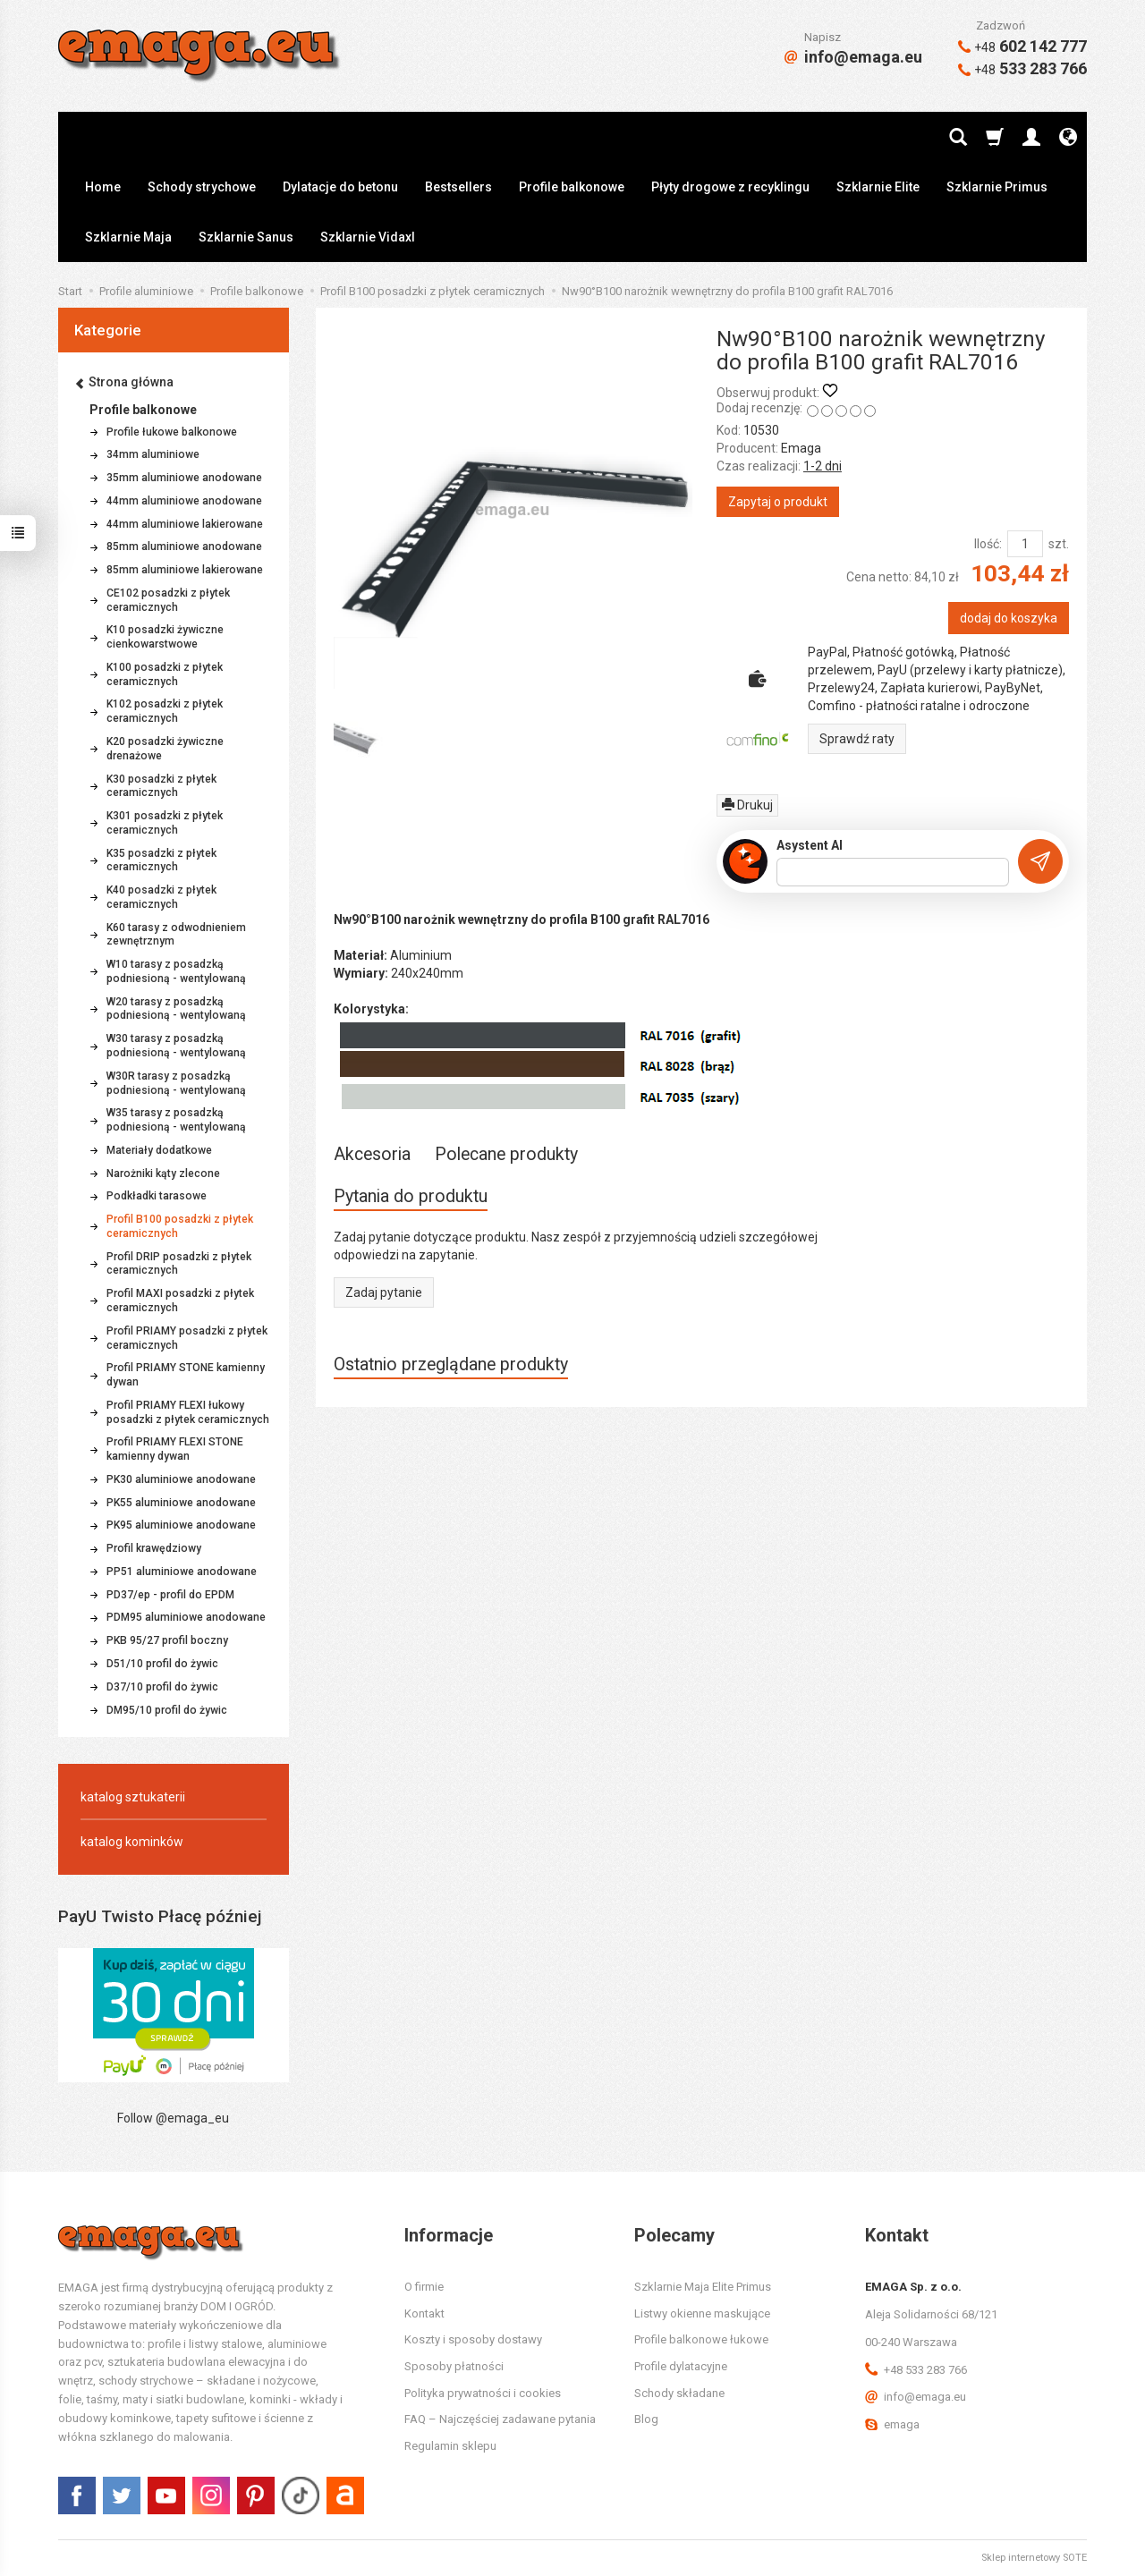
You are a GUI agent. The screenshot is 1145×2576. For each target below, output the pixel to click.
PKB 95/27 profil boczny (167, 1640)
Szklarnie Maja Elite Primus (702, 2286)
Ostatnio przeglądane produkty (451, 1364)
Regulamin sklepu (450, 2446)
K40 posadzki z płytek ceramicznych (161, 897)
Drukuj (747, 805)
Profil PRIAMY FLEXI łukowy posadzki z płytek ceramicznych (187, 1412)
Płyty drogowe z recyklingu (730, 187)
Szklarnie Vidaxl (367, 237)
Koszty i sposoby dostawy (473, 2339)
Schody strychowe (202, 187)
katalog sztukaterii (133, 1797)
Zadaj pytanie (383, 1292)
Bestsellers (458, 187)
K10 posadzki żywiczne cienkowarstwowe (165, 636)
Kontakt (424, 2313)
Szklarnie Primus (996, 187)
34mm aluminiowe (152, 454)
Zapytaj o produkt (777, 502)
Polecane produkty (506, 1154)
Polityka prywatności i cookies (482, 2393)
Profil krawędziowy (153, 1548)
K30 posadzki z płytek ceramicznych (161, 786)
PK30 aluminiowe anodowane (181, 1479)
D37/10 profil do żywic (162, 1687)
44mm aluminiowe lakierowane (184, 524)
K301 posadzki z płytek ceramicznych (164, 822)
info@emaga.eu (853, 56)
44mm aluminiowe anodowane (184, 501)
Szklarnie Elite (878, 187)
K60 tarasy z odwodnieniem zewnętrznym (176, 934)
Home (103, 187)
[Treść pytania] (892, 872)
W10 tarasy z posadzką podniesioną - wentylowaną (176, 971)
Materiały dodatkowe (159, 1150)
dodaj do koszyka (1008, 618)
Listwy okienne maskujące (702, 2313)
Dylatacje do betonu (340, 187)
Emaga (801, 448)
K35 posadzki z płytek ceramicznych (161, 860)
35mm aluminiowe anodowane (184, 477)
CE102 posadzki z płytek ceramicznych (168, 600)
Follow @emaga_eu (173, 2118)
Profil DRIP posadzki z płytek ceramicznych (178, 1263)
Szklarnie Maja (128, 237)
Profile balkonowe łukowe (701, 2339)
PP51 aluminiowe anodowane (181, 1571)
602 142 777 (1022, 46)
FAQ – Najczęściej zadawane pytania (500, 2419)
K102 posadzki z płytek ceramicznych (164, 711)
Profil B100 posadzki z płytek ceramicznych (179, 1226)
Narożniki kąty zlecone (163, 1173)
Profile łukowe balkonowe (171, 432)
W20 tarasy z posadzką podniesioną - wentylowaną (176, 1009)
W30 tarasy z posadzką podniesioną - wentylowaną (176, 1045)
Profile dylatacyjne (680, 2366)
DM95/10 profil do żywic (166, 1710)
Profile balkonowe (571, 187)
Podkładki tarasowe (156, 1196)
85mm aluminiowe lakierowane (184, 570)
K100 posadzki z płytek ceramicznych (164, 674)
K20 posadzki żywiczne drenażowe (165, 748)
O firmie (424, 2286)
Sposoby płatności (454, 2366)
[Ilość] (1025, 543)
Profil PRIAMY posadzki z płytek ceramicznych (186, 1338)
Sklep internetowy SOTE (1034, 2557)
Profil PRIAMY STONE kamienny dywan (185, 1374)
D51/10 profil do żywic (162, 1663)
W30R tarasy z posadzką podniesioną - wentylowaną (176, 1083)
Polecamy (674, 2235)
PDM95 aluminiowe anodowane (186, 1617)
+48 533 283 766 (916, 2370)
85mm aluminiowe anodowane (184, 546)
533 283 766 (1022, 68)
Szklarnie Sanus (246, 237)
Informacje (448, 2235)
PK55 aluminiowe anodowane (181, 1502)
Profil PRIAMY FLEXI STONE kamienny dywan (174, 1449)
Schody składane (679, 2393)
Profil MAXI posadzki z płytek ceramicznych (180, 1300)
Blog (646, 2419)
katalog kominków (132, 1842)
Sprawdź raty (857, 739)
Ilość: (988, 544)
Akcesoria (372, 1154)
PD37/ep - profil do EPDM (170, 1595)
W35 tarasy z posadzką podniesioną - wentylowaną (176, 1119)
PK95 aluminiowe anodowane (181, 1525)
